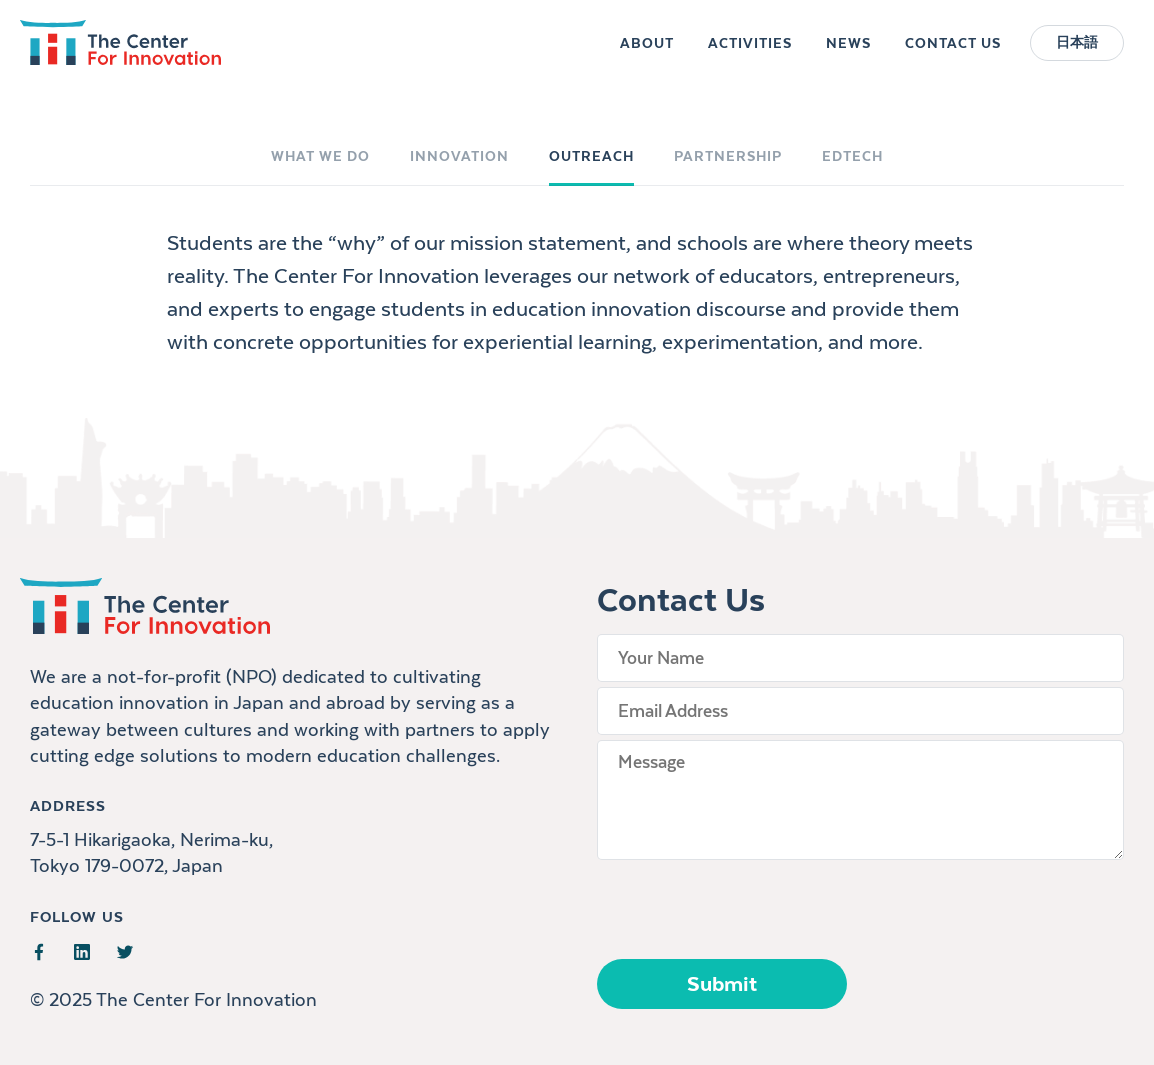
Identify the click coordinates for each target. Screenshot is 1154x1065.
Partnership (728, 156)
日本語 (1077, 52)
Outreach (591, 156)
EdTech (852, 156)
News (848, 52)
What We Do (320, 156)
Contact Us (953, 52)
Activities (750, 52)
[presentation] (749, 904)
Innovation (459, 156)
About (647, 52)
